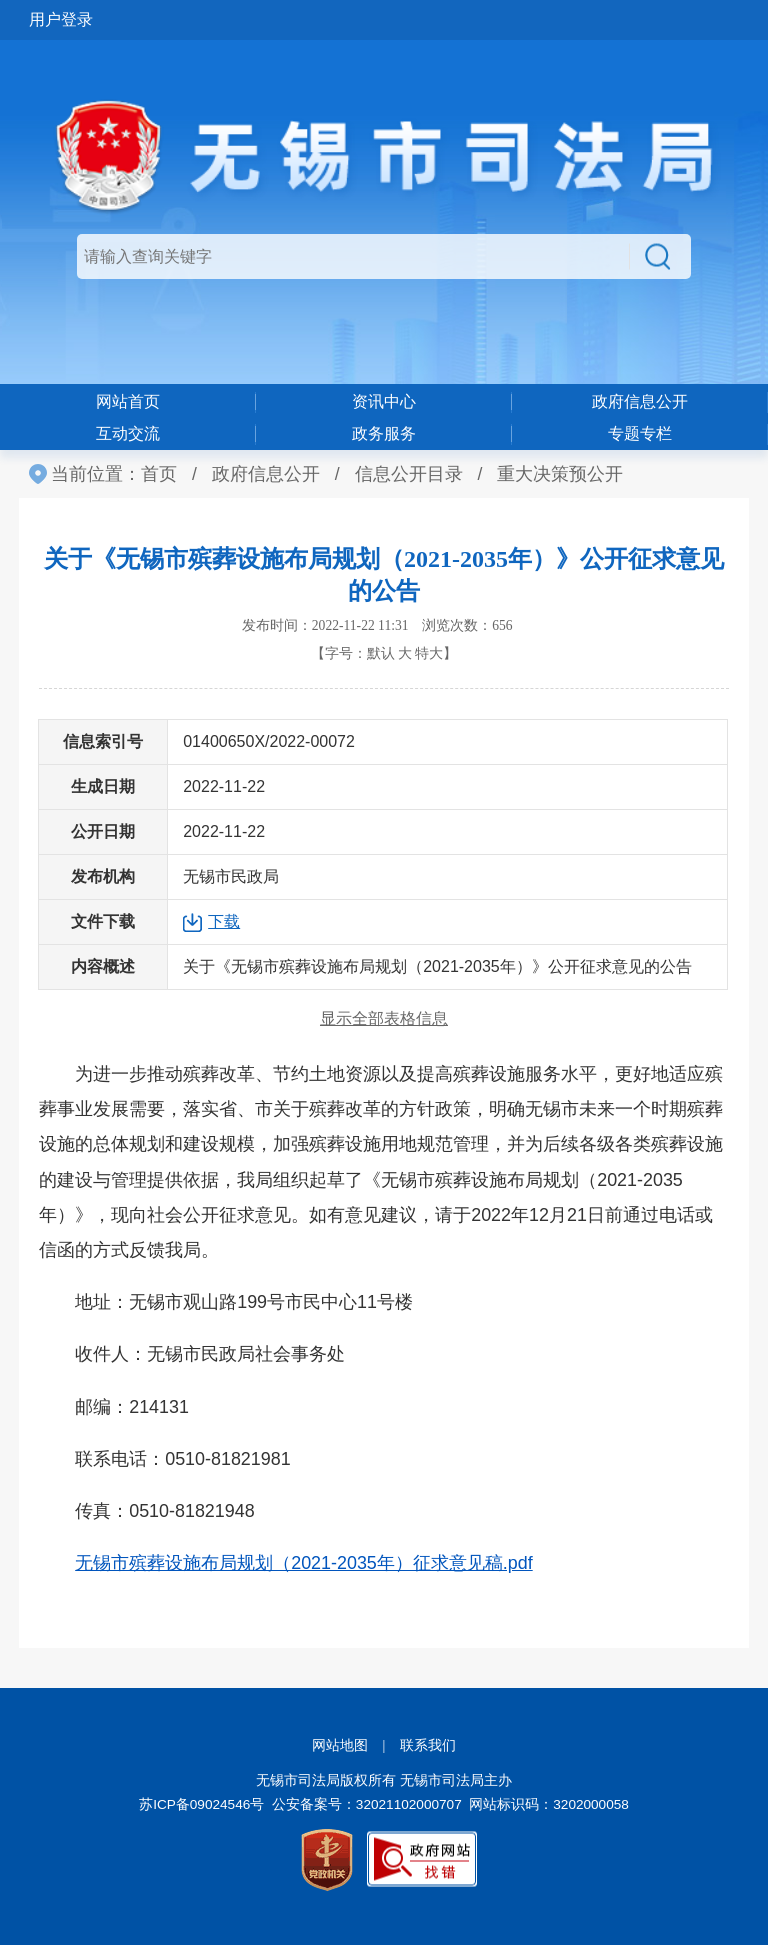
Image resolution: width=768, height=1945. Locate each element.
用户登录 (61, 19)
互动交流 (128, 433)
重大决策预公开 (560, 474)
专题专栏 (640, 433)
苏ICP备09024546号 (201, 1804)
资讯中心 (384, 401)
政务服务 (384, 433)
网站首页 (128, 401)
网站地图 (340, 1745)
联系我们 (428, 1745)
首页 (159, 474)
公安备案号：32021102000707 (367, 1804)
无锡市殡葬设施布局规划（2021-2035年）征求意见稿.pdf (304, 1563)
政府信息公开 (640, 401)
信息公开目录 (409, 474)
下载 (224, 921)
